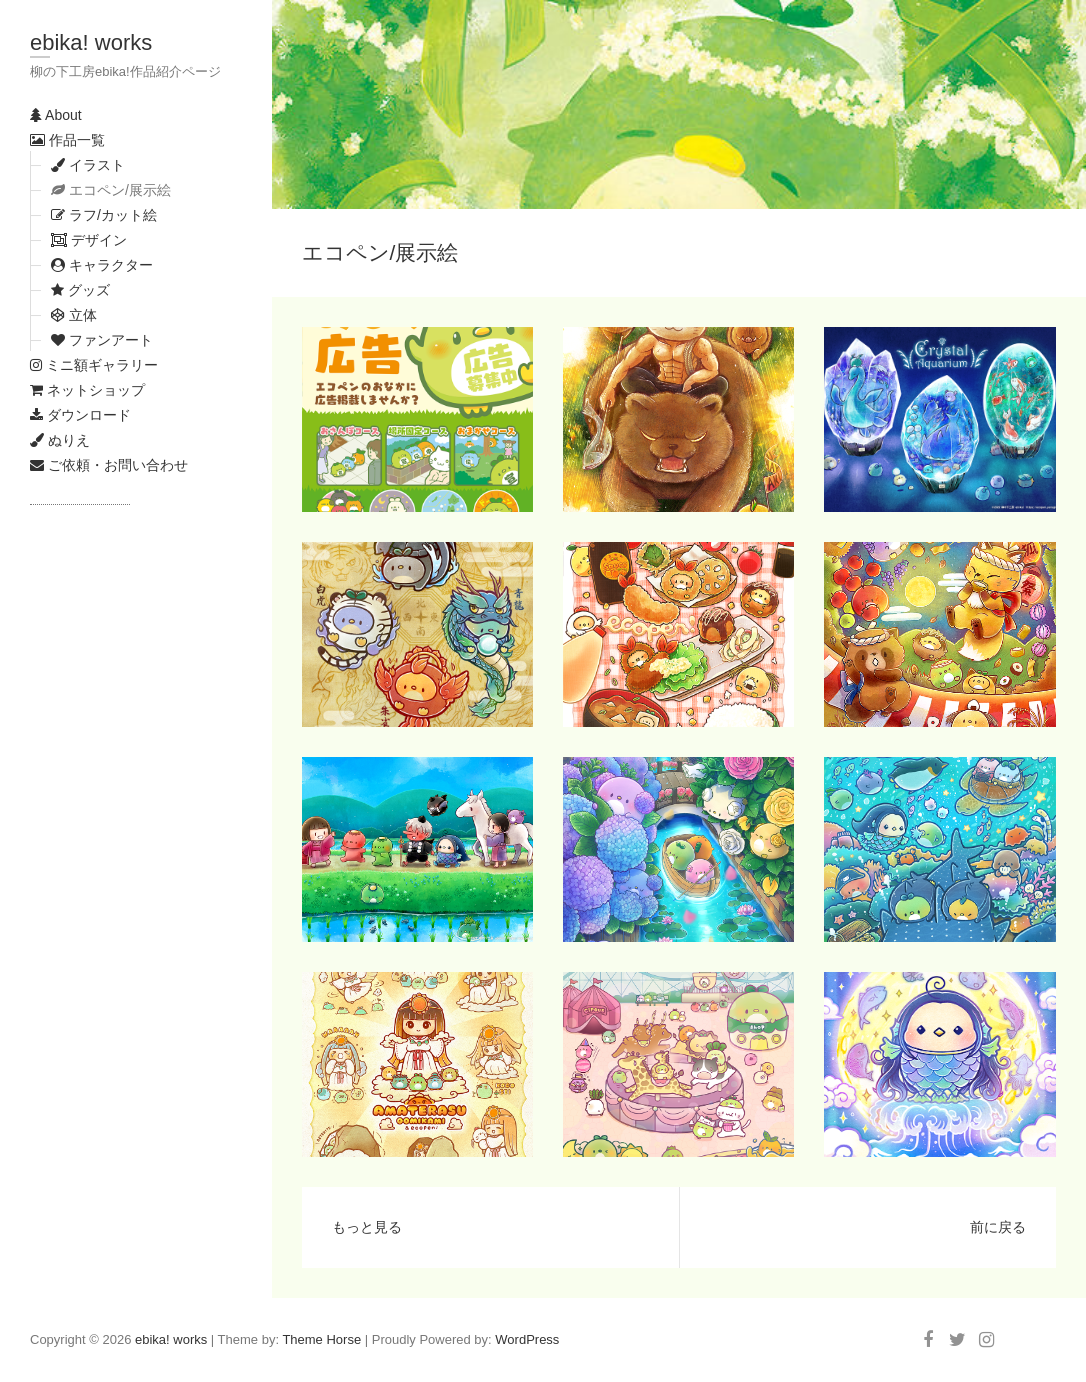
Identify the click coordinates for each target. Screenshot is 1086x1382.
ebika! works (91, 42)
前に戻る (998, 1227)
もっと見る (367, 1227)
